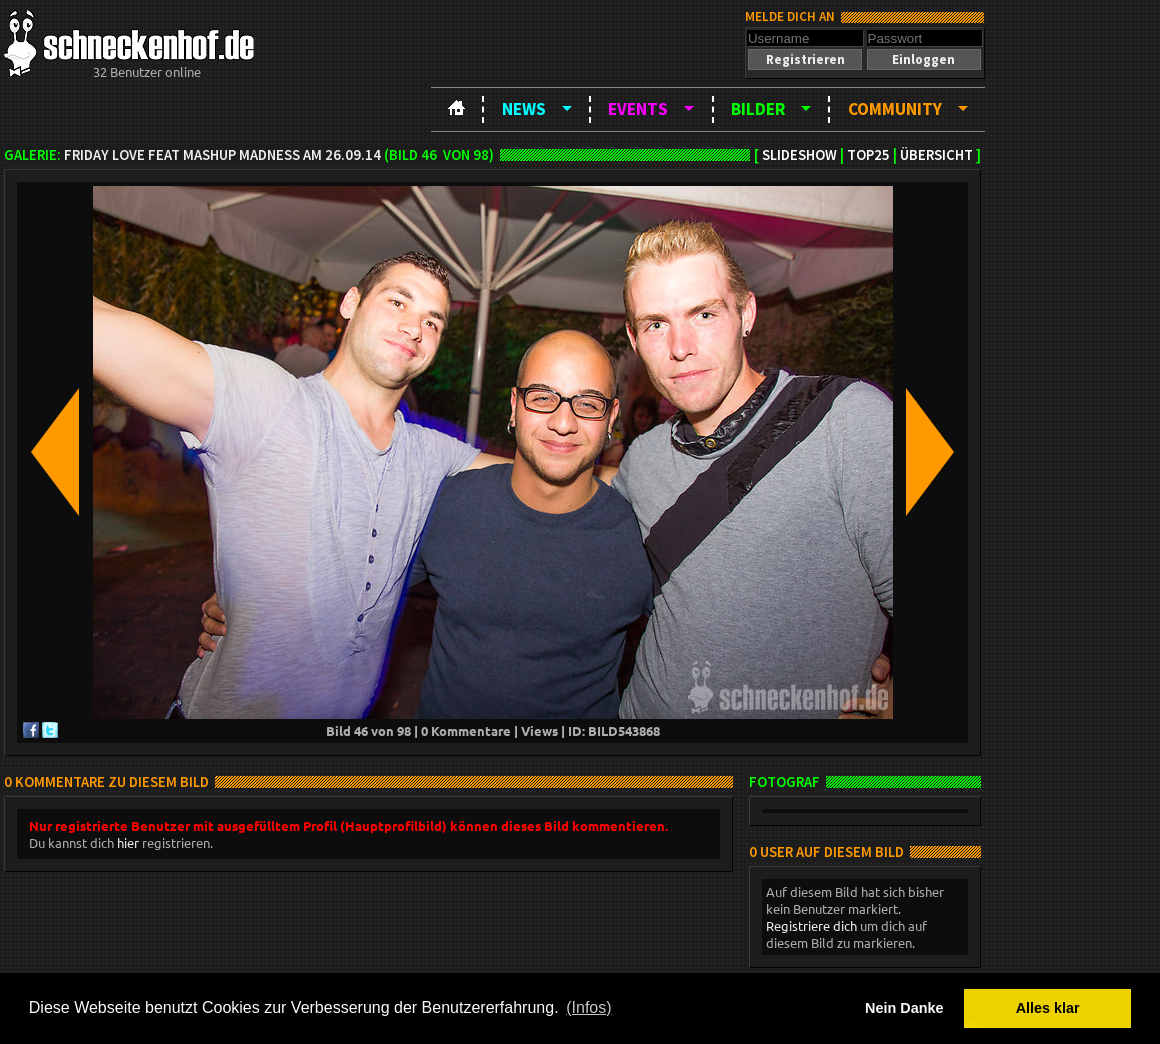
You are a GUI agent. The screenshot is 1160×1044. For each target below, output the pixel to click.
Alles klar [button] (1048, 1008)
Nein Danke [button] (904, 1008)
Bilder (758, 109)
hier (128, 842)
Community (895, 109)
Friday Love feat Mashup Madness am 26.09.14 (222, 155)
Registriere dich (811, 925)
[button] (805, 59)
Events (638, 109)
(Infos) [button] (588, 1007)
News (524, 109)
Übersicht (936, 155)
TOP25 (868, 155)
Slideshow (799, 155)
